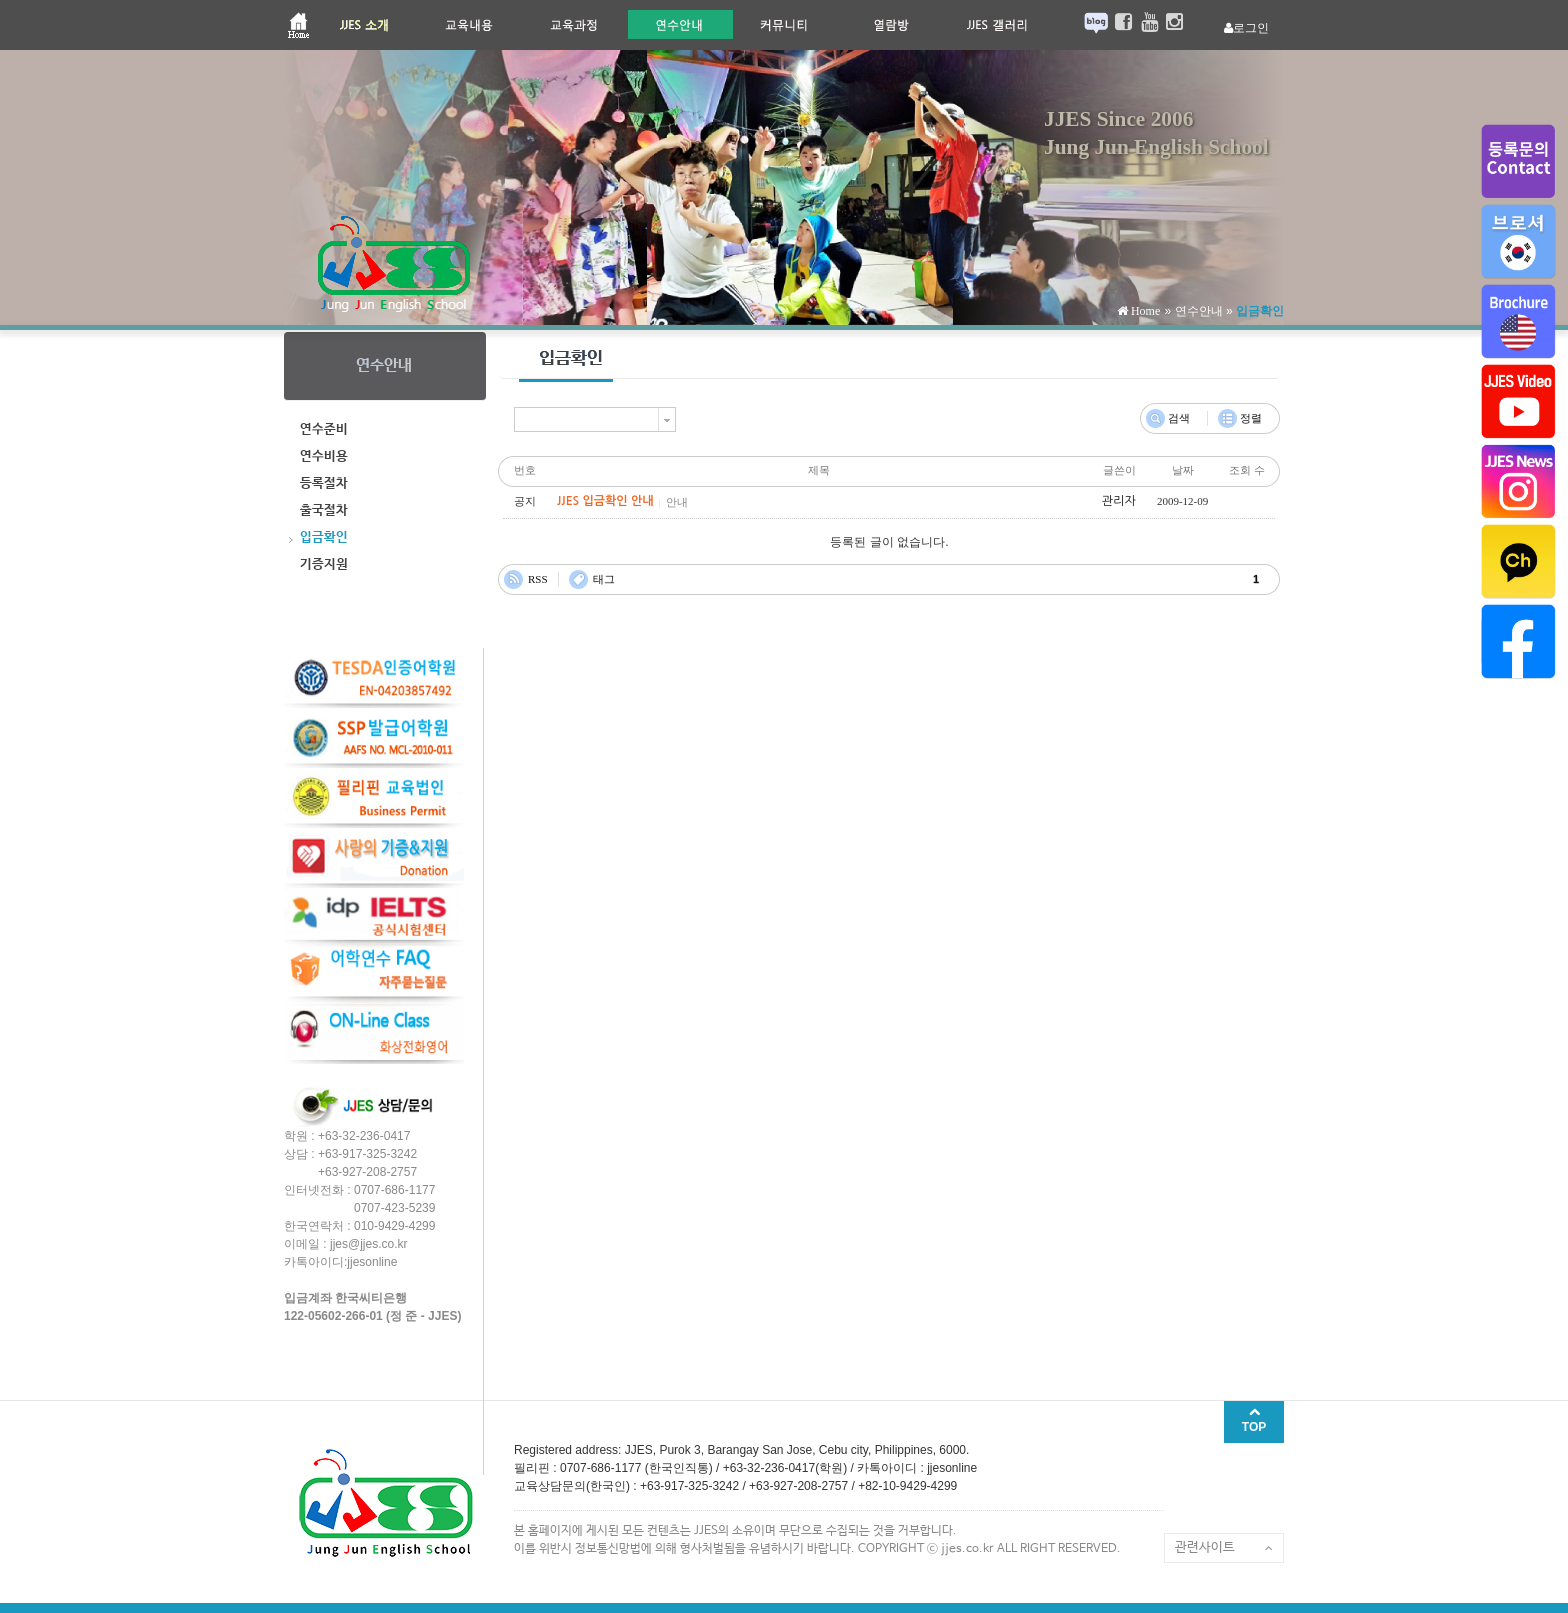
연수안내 (1199, 311)
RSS (538, 579)
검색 (1179, 418)
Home (1144, 311)
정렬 (1251, 418)
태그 (604, 579)
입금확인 (1260, 311)
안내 (677, 502)
